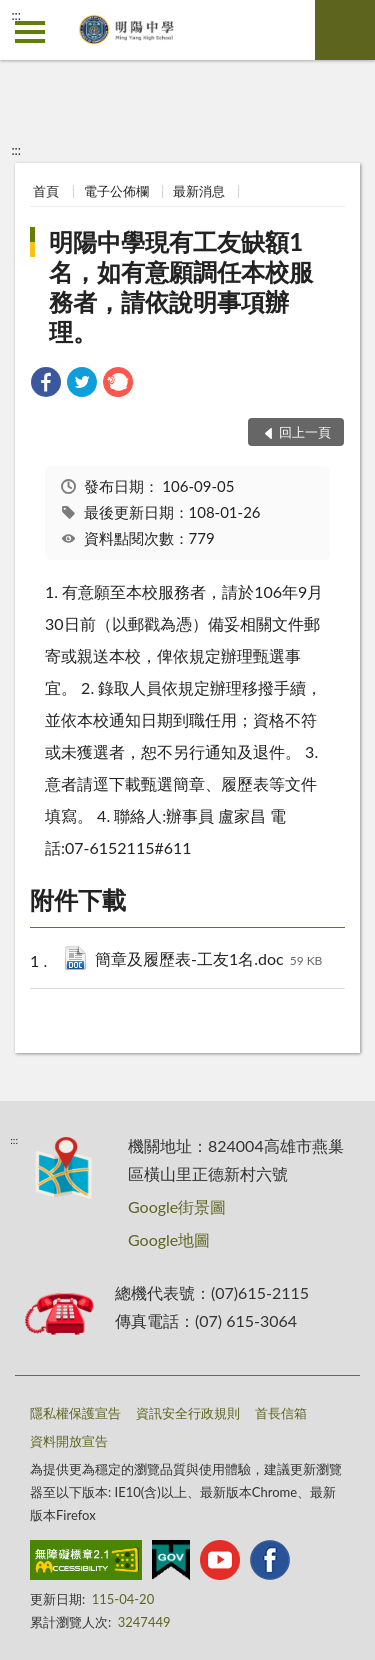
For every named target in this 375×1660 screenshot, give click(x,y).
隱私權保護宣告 (75, 1413)
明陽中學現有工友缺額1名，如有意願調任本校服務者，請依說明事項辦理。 (181, 286)
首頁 (46, 191)
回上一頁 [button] (305, 432)
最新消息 (199, 191)
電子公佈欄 (116, 191)
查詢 (345, 30)
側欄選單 (30, 32)
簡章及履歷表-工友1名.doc (208, 960)
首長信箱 (281, 1413)
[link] (46, 384)
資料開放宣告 (69, 1441)
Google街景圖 (177, 1206)
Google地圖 (169, 1239)
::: (16, 15)
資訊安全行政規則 (188, 1413)
